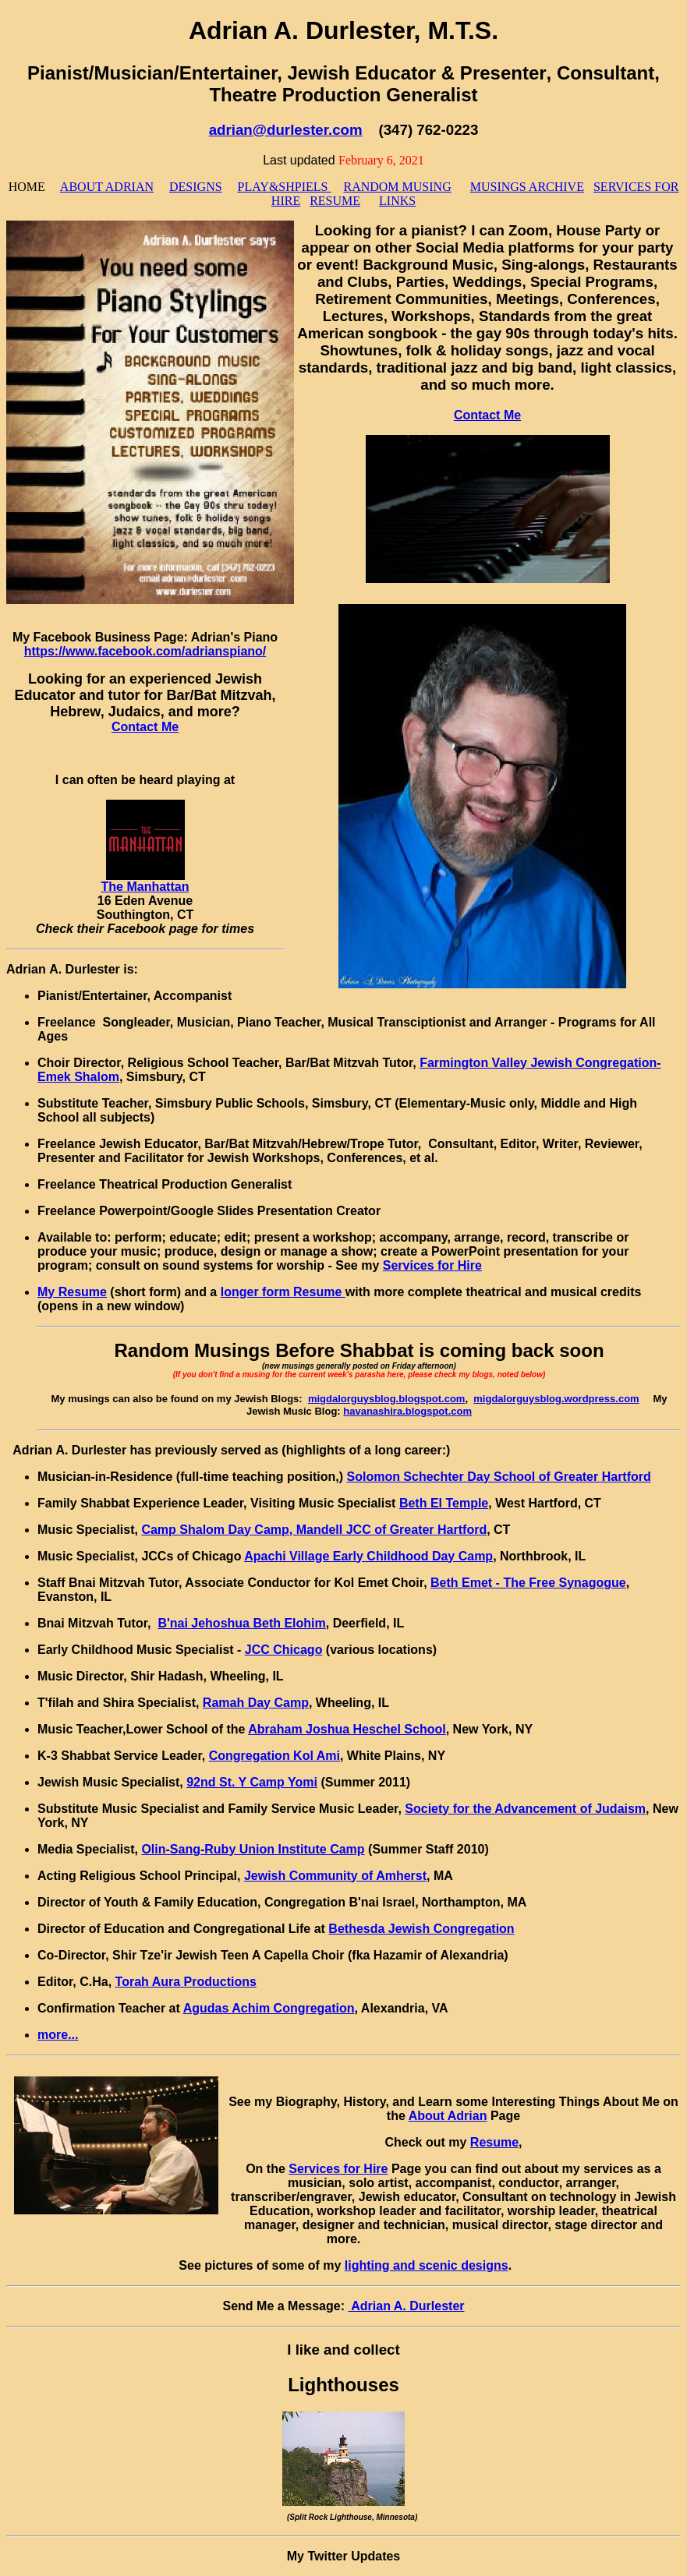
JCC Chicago (284, 1649)
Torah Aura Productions (186, 1981)
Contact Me (487, 415)
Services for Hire (432, 1265)
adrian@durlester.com (286, 130)
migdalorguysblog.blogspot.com (387, 1399)
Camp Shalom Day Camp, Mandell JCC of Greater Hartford (314, 1529)
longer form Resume (283, 1292)
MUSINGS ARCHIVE (527, 186)
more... (57, 2034)
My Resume (72, 1292)
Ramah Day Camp (256, 1702)
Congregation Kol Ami (274, 1755)
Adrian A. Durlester (406, 2306)
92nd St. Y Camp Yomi (251, 1782)
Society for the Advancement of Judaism (525, 1808)
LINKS (397, 200)
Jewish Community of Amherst (335, 1875)
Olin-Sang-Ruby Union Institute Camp (252, 1849)
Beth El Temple (443, 1503)
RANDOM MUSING (397, 186)
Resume (494, 2142)
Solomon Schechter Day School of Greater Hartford (498, 1476)
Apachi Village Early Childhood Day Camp (368, 1556)
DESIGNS (195, 186)
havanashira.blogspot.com (407, 1411)
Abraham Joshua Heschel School (346, 1729)
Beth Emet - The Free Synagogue (528, 1582)
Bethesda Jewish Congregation (421, 1928)
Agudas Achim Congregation (269, 2008)
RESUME (335, 200)
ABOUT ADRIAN (107, 186)
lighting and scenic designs (426, 2265)
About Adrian (448, 2115)
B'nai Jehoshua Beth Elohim (241, 1623)
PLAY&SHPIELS (284, 186)
